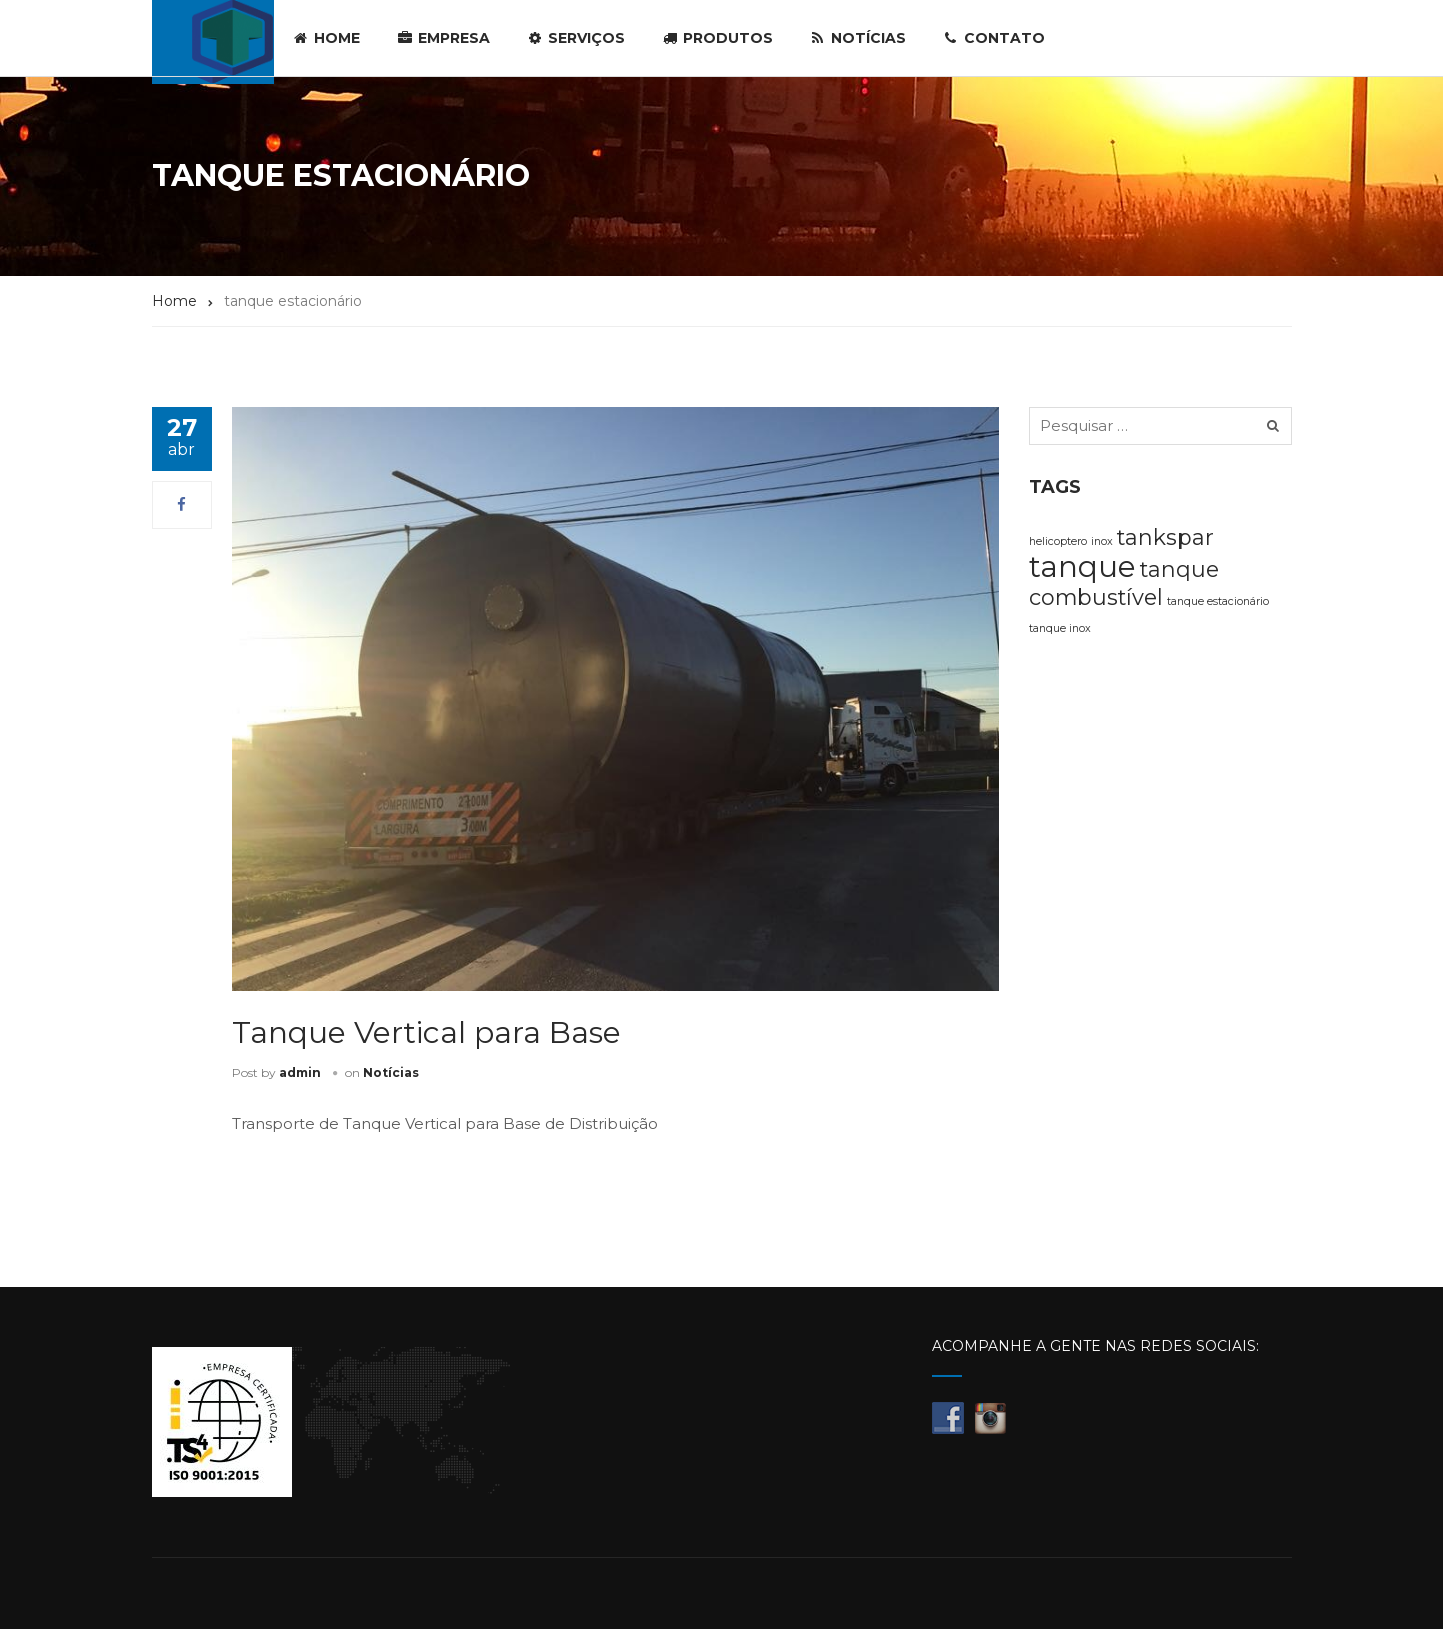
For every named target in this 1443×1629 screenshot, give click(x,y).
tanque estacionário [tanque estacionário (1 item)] (1218, 601)
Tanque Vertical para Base (426, 1032)
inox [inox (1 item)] (1102, 541)
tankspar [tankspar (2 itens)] (1165, 537)
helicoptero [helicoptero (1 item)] (1058, 541)
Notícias (391, 1072)
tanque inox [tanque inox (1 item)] (1060, 628)
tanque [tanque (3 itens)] (1082, 566)
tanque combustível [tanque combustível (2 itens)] (1124, 583)
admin (300, 1072)
